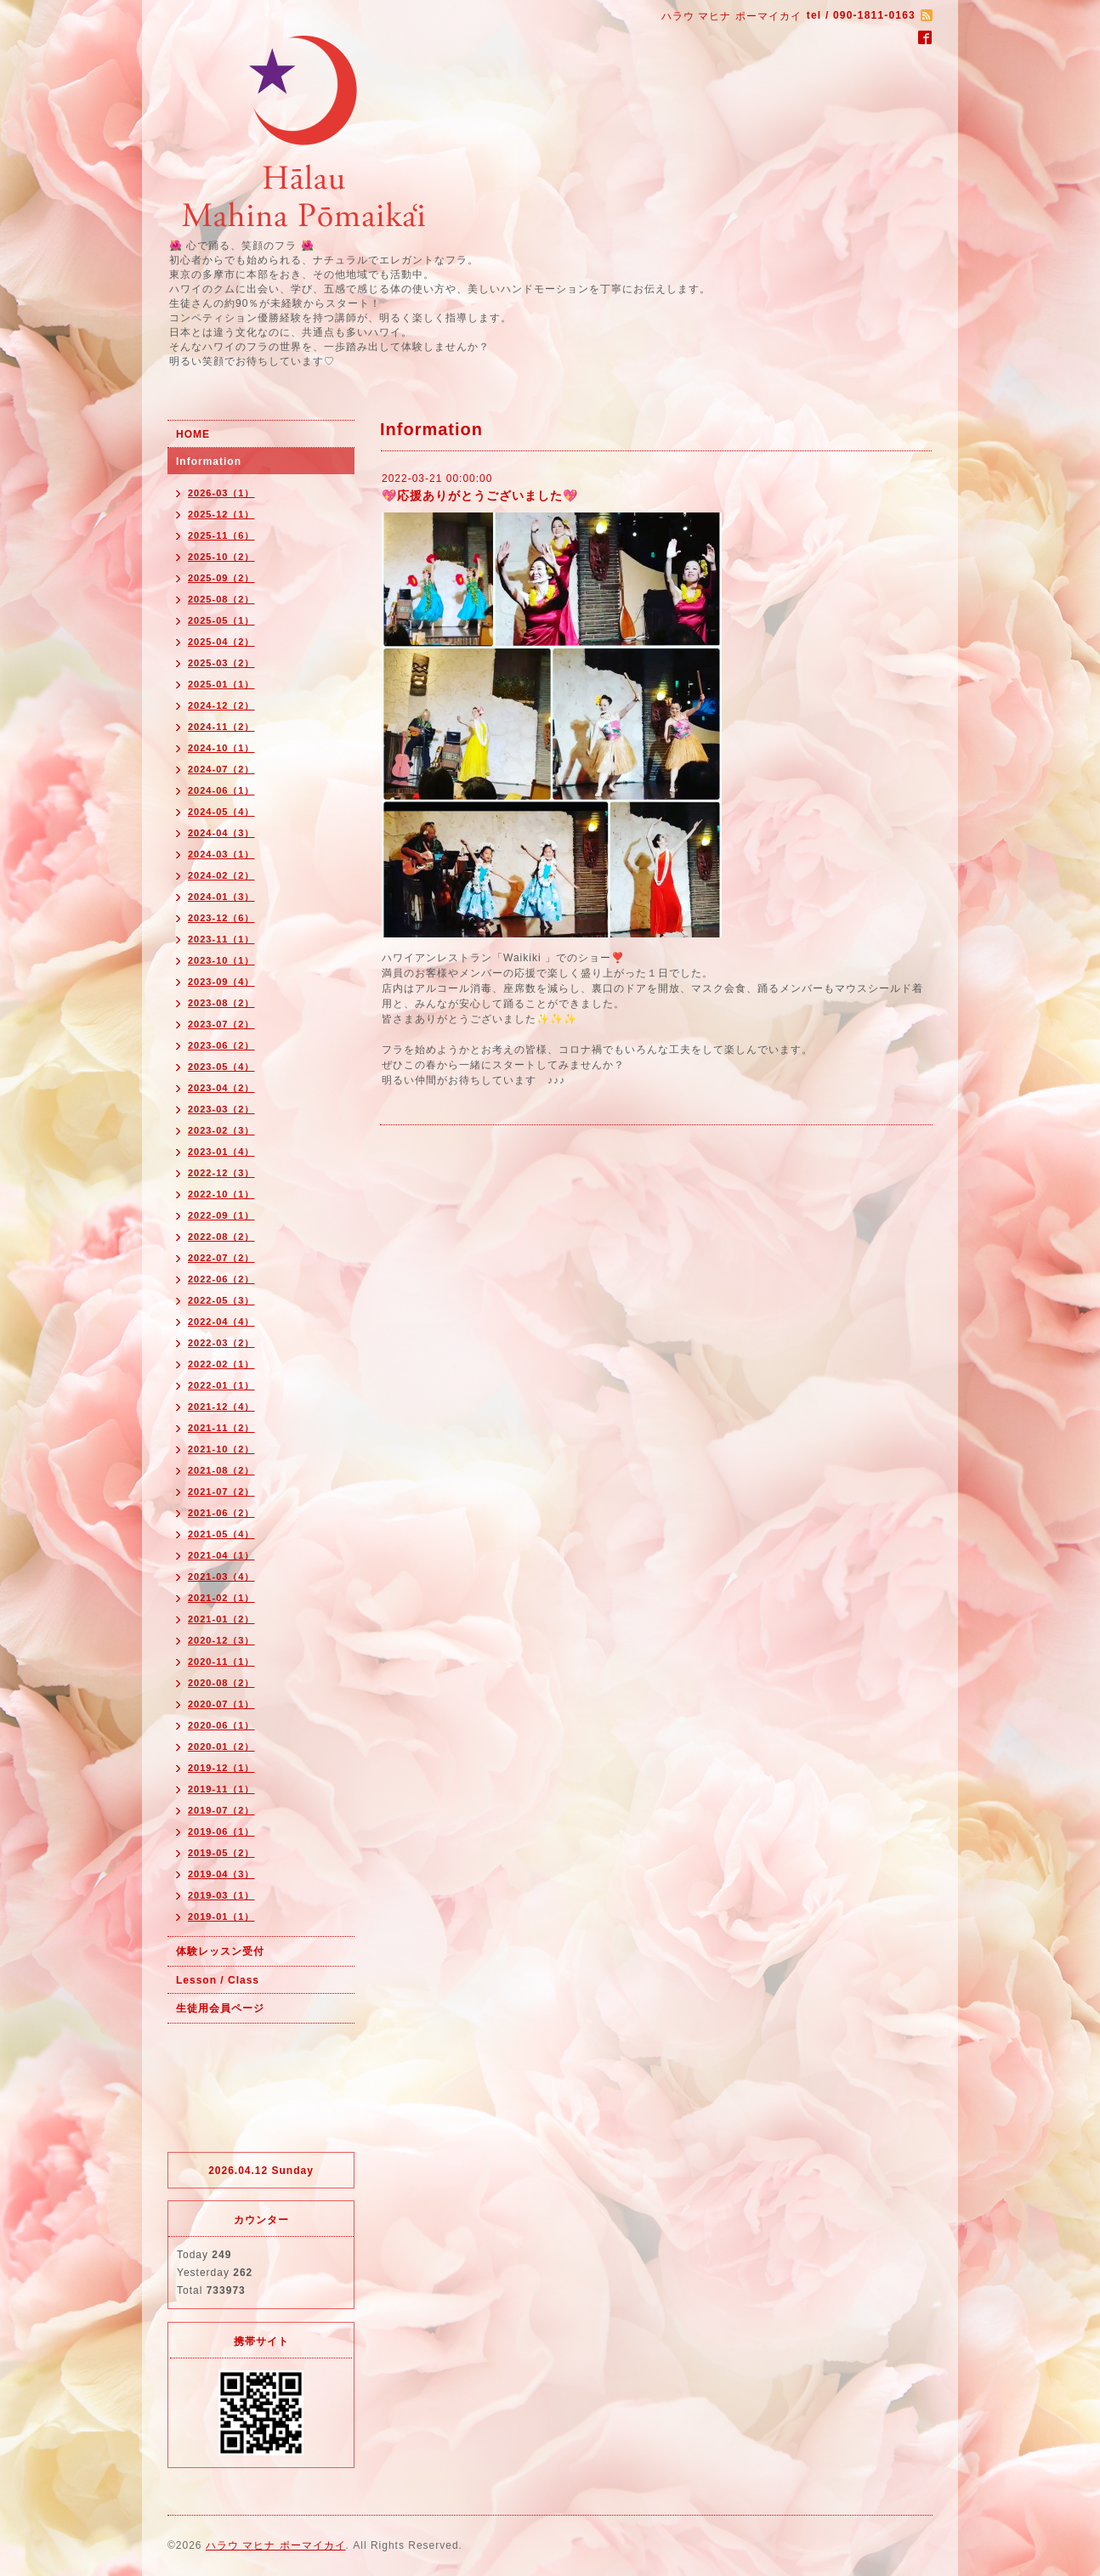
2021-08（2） (221, 1470)
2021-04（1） (221, 1555)
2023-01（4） (221, 1151)
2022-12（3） (221, 1173)
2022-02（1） (221, 1364)
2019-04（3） (221, 1874)
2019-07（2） (221, 1810)
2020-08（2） (221, 1683)
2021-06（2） (221, 1513)
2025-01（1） (221, 684)
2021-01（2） (221, 1619)
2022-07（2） (221, 1258)
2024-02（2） (221, 875)
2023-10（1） (221, 960)
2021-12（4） (221, 1406)
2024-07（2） (221, 769)
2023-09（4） (221, 982)
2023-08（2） (221, 1003)
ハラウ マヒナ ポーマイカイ (276, 2545)
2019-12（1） (221, 1768)
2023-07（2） (221, 1024)
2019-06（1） (221, 1831)
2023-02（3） (221, 1130)
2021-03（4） (221, 1576)
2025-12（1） (221, 514)
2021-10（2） (221, 1449)
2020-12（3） (221, 1640)
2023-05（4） (221, 1067)
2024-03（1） (221, 854)
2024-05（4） (221, 812)
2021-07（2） (221, 1491)
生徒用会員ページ (220, 2008)
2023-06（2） (221, 1045)
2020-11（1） (221, 1661)
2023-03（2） (221, 1109)
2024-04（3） (221, 833)
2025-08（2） (221, 599)
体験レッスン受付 (220, 1951)
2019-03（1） (221, 1895)
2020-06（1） (221, 1725)
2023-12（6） (221, 918)
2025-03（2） (221, 663)
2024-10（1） (221, 748)
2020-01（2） (221, 1746)
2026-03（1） (221, 493)
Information (208, 461)
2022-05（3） (221, 1300)
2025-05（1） (221, 620)
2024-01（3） (221, 897)
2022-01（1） (221, 1385)
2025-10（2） (221, 557)
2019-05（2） (221, 1853)
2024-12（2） (221, 705)
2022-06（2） (221, 1279)
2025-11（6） (221, 535)
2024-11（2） (221, 727)
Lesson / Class (217, 1980)
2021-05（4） (221, 1534)
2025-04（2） (221, 642)
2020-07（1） (221, 1704)
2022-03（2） (221, 1343)
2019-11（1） (221, 1789)
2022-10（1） (221, 1194)
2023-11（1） (221, 939)
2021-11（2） (221, 1428)
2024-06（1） (221, 790)
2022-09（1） (221, 1215)
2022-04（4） (221, 1321)
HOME (193, 434)
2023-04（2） (221, 1088)
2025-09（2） (221, 578)
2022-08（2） (221, 1236)
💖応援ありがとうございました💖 (480, 495)
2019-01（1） (221, 1916)
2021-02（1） (221, 1598)
